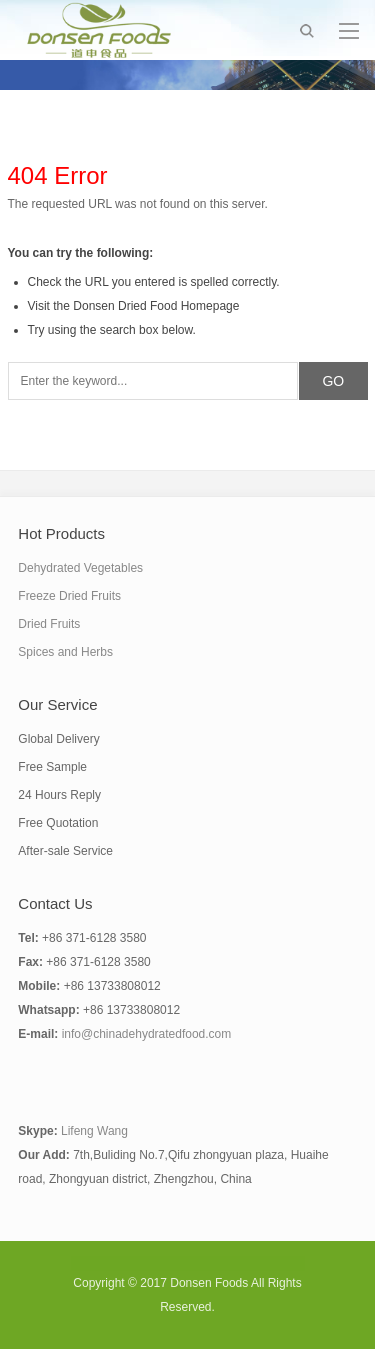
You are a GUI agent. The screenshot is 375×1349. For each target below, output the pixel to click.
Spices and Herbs (65, 652)
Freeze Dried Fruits (69, 596)
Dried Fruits (49, 624)
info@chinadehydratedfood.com (147, 1034)
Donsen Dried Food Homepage (156, 306)
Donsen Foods (209, 1283)
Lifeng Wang (94, 1131)
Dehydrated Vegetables (80, 568)
